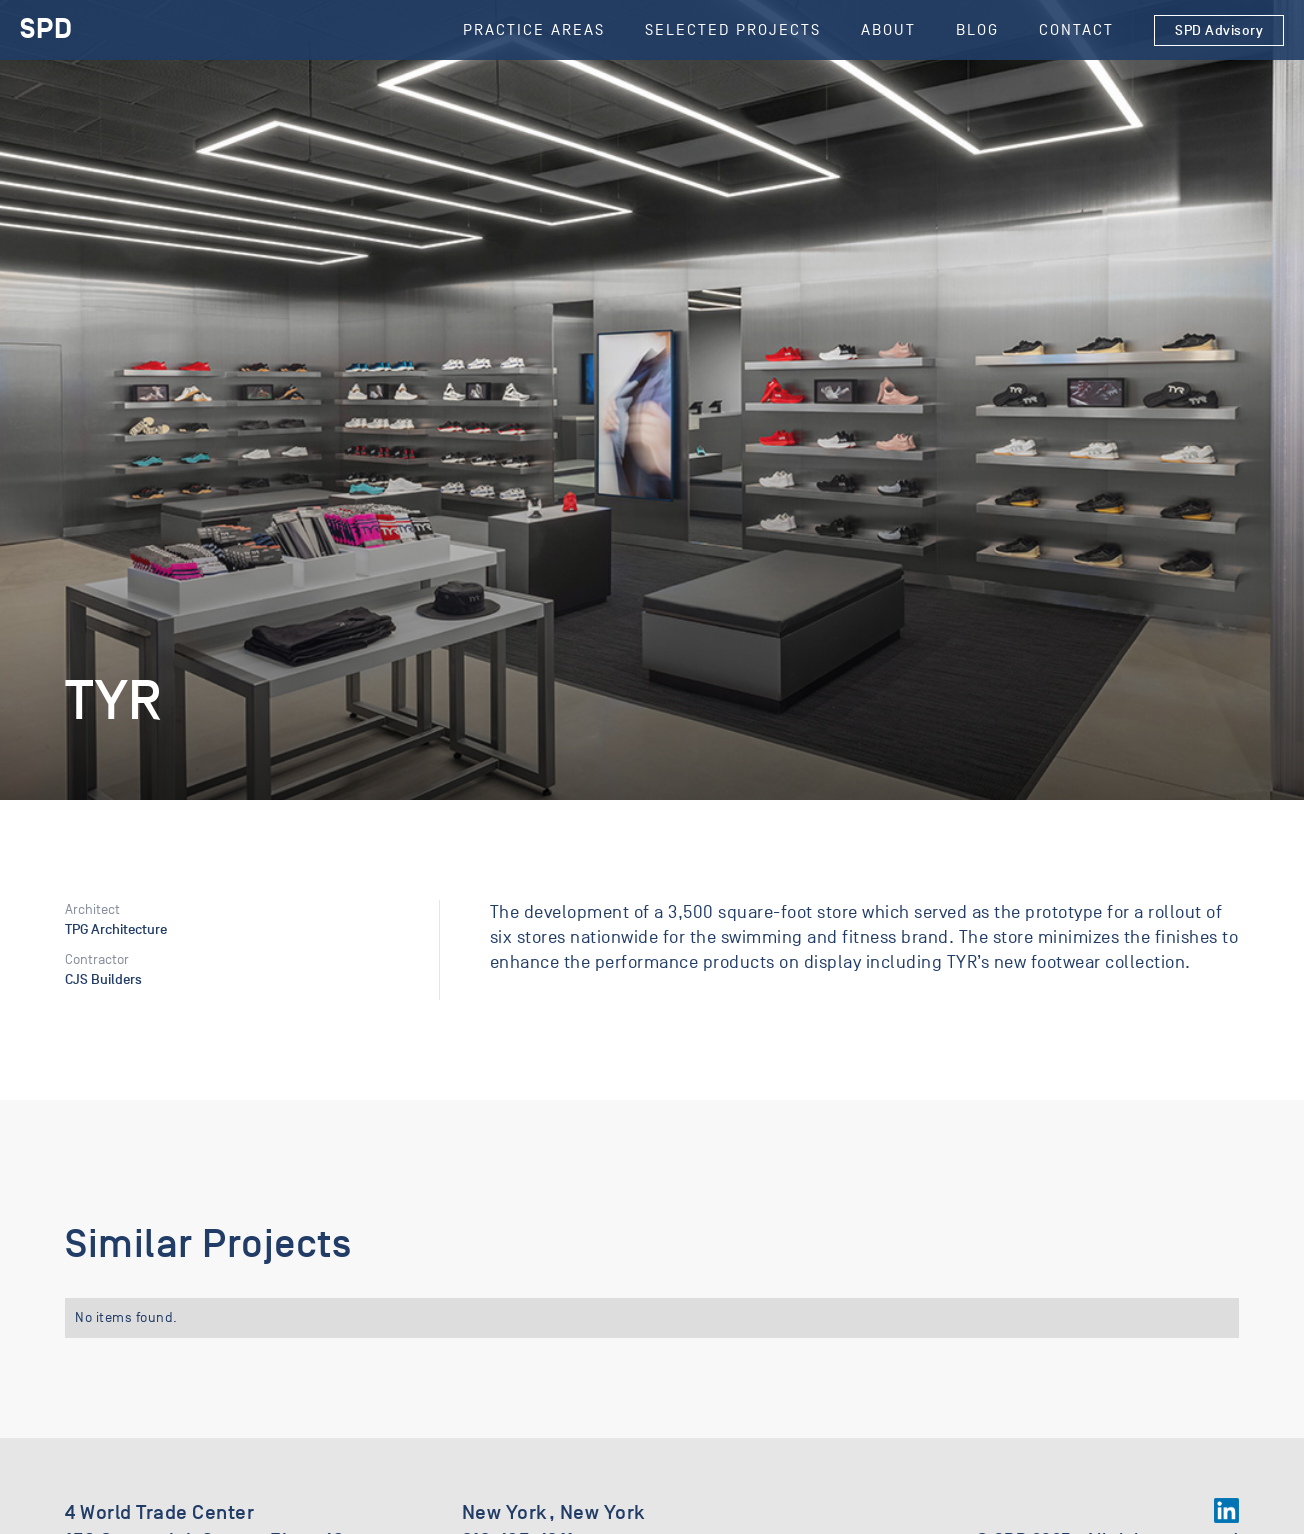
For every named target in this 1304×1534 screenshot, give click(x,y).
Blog (977, 30)
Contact (1076, 30)
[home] (46, 30)
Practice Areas (534, 30)
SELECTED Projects (733, 30)
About (888, 30)
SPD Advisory (1219, 30)
